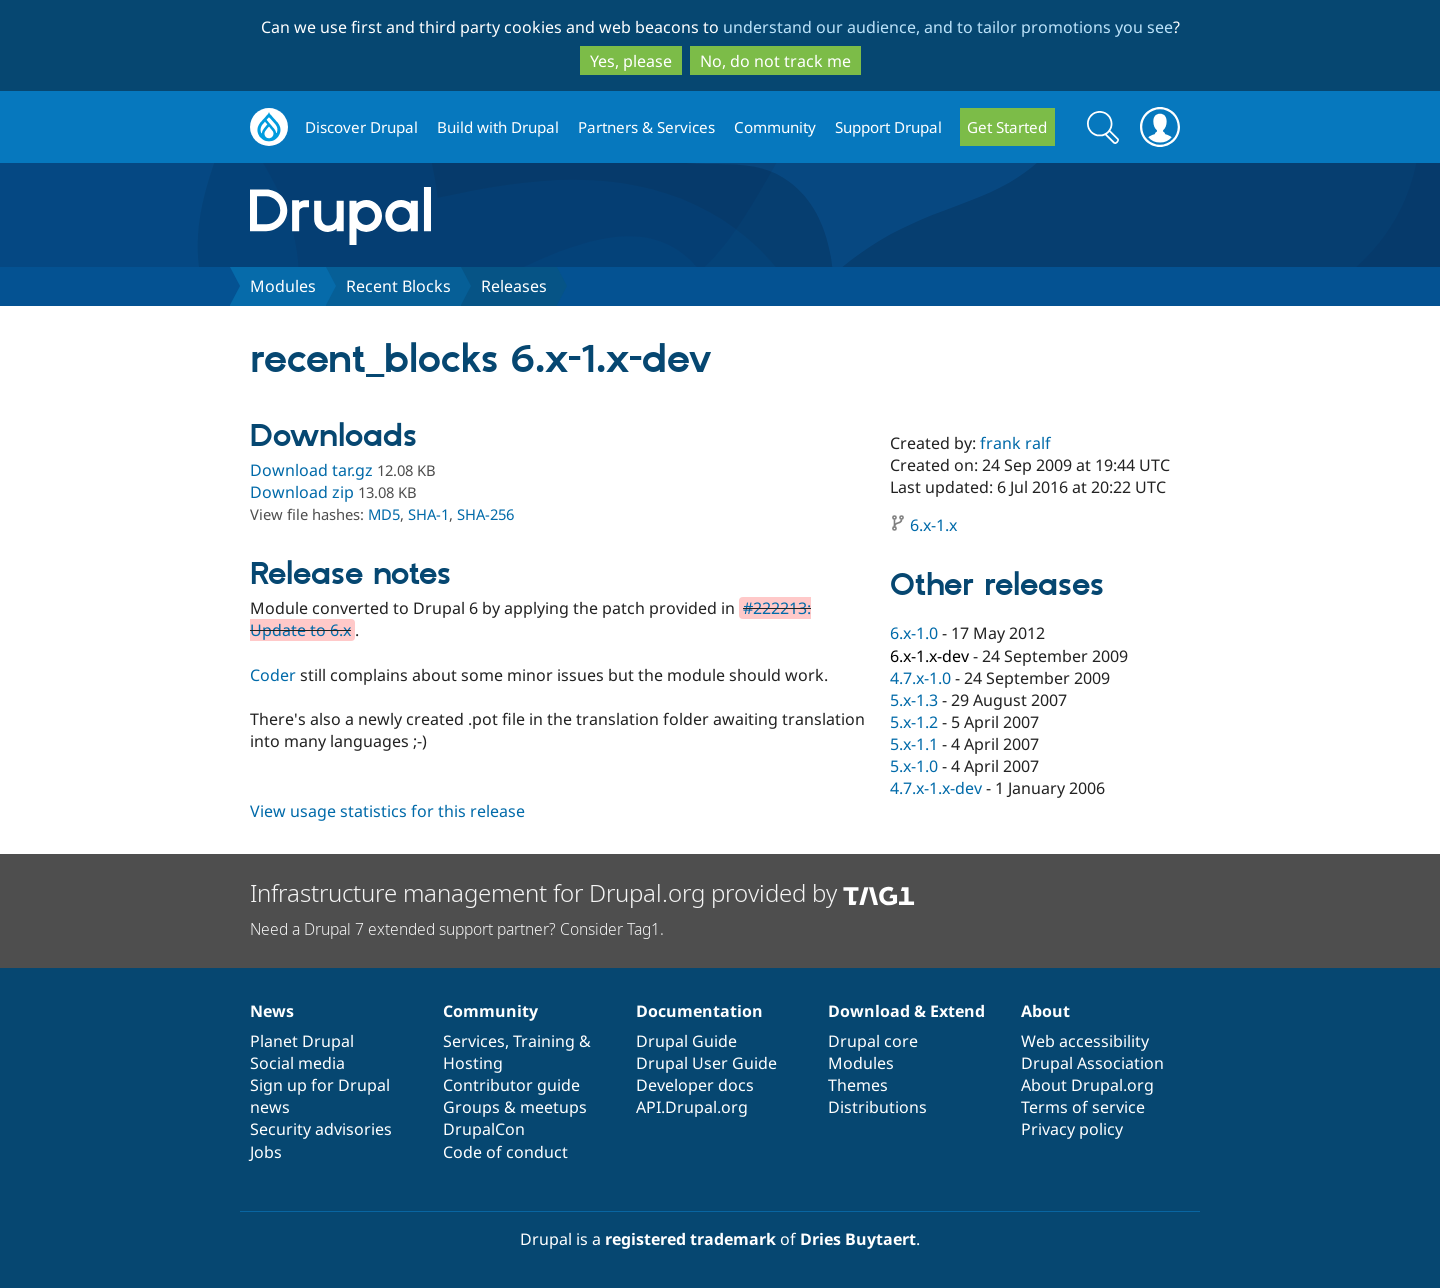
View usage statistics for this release (387, 811)
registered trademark (690, 1239)
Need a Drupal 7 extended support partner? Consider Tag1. (457, 929)
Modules (283, 286)
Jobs (266, 1152)
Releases (514, 286)
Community (775, 127)
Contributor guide (511, 1085)
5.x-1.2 (914, 722)
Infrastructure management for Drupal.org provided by (582, 892)
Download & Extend (906, 1011)
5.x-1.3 (914, 700)
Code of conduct (505, 1152)
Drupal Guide (686, 1041)
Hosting (473, 1063)
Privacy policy (1072, 1129)
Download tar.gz (311, 470)
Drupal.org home (269, 127)
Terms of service (1083, 1107)
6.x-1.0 (914, 633)
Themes (858, 1085)
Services (474, 1041)
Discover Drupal (361, 127)
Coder (273, 675)
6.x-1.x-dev (929, 656)
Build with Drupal (498, 127)
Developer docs (695, 1085)
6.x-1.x (933, 525)
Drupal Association (1092, 1063)
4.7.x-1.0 (920, 678)
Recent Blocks (398, 286)
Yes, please (631, 61)
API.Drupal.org (692, 1107)
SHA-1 (428, 514)
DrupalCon (484, 1129)
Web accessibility (1085, 1041)
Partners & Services (646, 127)
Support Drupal (888, 127)
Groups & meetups (515, 1107)
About (1045, 1011)
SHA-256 (485, 514)
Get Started (1007, 127)
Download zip (302, 492)
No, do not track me (775, 61)
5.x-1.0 (914, 766)
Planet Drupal (302, 1041)
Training (544, 1041)
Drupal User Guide (706, 1063)
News (272, 1011)
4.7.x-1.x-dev (936, 788)
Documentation (699, 1011)
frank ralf (1015, 443)
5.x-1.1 (914, 744)
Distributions (877, 1107)
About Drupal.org (1087, 1085)
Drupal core (873, 1041)
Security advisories (321, 1129)
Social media (297, 1063)
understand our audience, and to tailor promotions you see (948, 27)
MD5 (384, 514)
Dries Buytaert (858, 1239)
